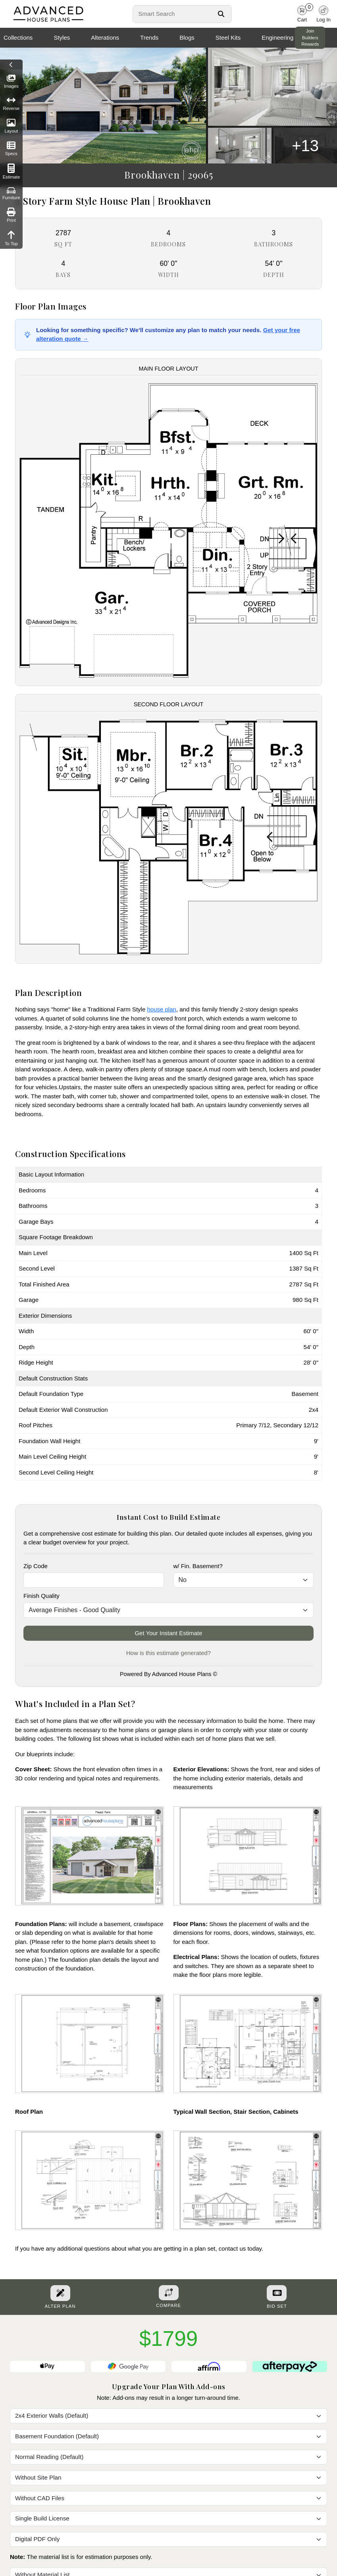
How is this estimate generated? (168, 1652)
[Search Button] (221, 13)
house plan (161, 1009)
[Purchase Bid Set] (277, 2293)
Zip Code (35, 1566)
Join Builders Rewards (310, 38)
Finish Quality (41, 1595)
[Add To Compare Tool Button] (169, 2292)
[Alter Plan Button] (60, 2293)
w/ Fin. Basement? (198, 1566)
